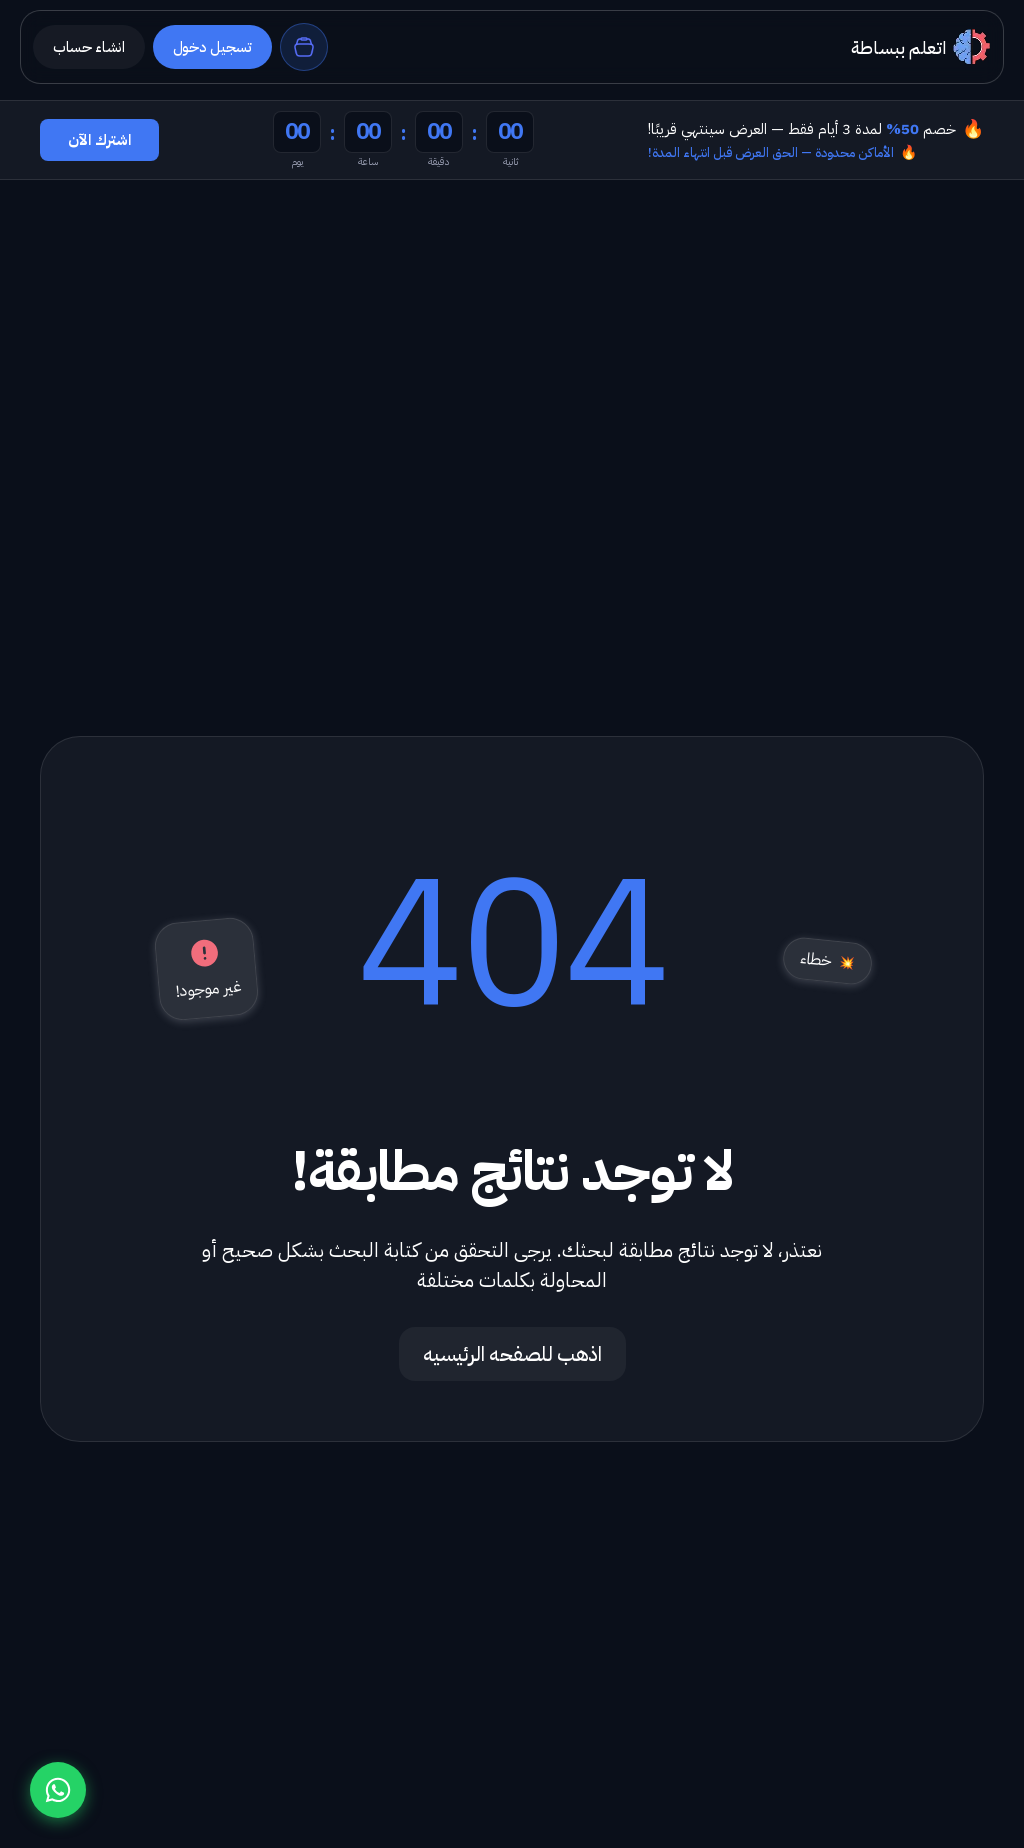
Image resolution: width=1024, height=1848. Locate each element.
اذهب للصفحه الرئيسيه (512, 1354)
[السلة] (304, 47)
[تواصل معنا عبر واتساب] (58, 1790)
